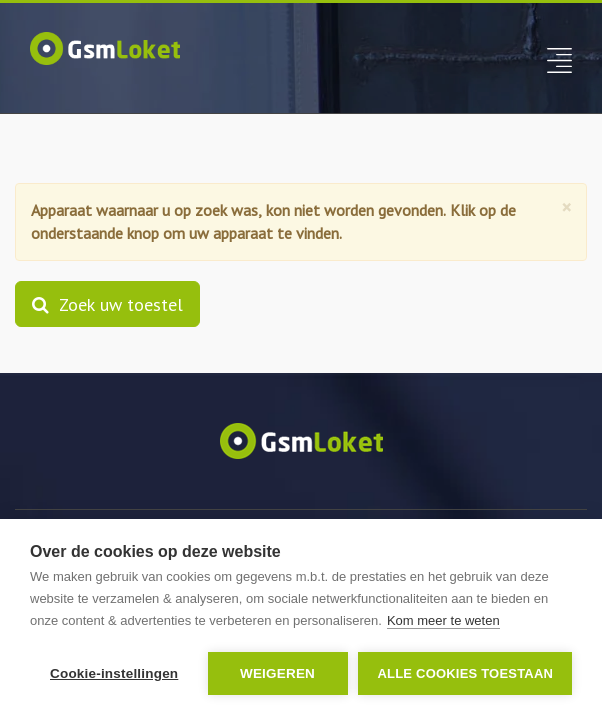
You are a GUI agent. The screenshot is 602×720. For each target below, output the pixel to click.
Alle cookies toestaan (466, 673)
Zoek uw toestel (107, 304)
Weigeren (277, 673)
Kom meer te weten (443, 620)
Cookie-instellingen (114, 673)
